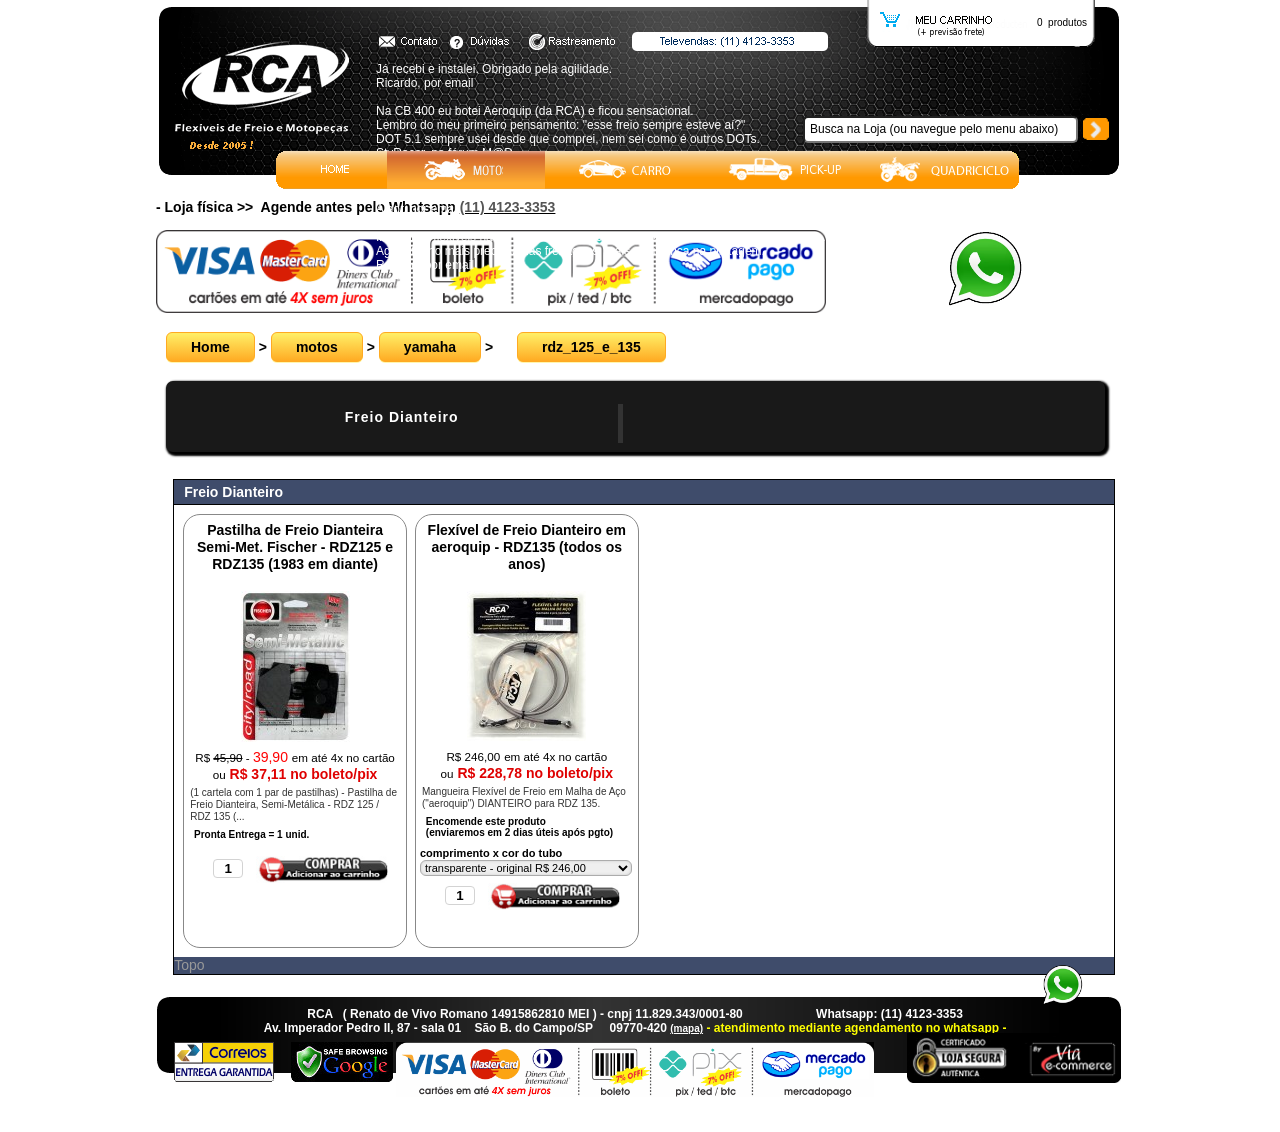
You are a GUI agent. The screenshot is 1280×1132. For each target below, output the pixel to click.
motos (317, 347)
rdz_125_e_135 (591, 347)
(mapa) (686, 1028)
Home (210, 347)
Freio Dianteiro (402, 417)
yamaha (430, 347)
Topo (189, 965)
